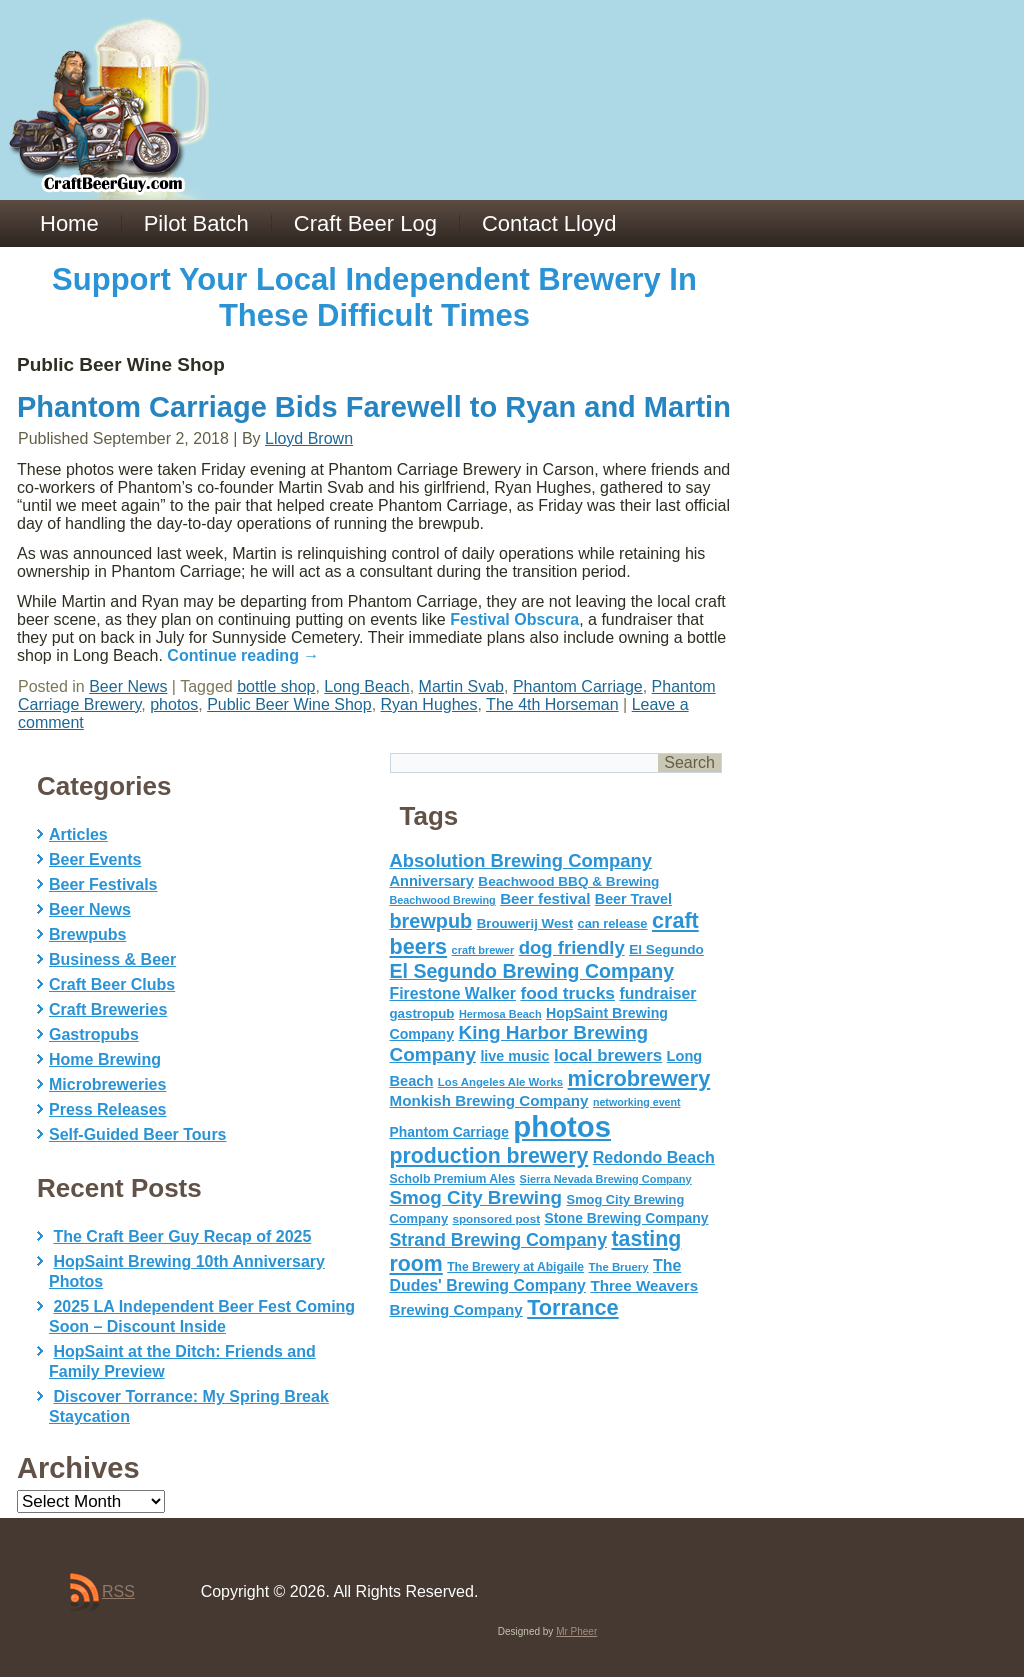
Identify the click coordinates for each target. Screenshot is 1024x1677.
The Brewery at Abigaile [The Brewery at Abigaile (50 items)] (515, 1267)
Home (69, 223)
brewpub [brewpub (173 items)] (431, 921)
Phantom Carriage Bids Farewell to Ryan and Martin (374, 407)
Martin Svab (461, 686)
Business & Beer (112, 959)
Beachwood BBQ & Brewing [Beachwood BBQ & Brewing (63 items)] (568, 881)
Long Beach (366, 686)
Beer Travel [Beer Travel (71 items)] (633, 899)
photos (174, 704)
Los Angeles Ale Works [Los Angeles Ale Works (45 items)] (500, 1082)
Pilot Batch (196, 223)
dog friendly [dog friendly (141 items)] (572, 947)
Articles (78, 834)
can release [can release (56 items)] (613, 923)
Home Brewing (105, 1059)
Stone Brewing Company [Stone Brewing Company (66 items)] (626, 1218)
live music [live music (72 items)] (514, 1056)
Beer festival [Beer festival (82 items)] (545, 898)
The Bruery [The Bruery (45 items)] (619, 1267)
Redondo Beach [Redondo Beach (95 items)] (654, 1157)
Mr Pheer (576, 1631)
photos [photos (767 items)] (562, 1126)
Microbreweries (107, 1084)
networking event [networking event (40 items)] (637, 1102)
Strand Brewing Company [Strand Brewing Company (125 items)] (499, 1240)
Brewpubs (87, 934)
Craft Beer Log (365, 223)
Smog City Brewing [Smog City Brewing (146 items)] (476, 1197)
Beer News (128, 686)
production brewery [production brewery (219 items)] (489, 1156)
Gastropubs (94, 1034)
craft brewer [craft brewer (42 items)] (483, 950)
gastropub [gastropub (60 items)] (422, 1013)
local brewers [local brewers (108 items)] (608, 1055)
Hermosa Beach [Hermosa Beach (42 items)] (500, 1014)
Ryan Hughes (429, 704)
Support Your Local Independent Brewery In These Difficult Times (374, 297)
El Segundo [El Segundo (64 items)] (666, 949)
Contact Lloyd (549, 223)
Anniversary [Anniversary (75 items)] (432, 881)
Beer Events (95, 859)
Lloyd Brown (309, 438)
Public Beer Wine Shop (289, 704)
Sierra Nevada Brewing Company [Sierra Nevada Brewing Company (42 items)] (606, 1179)
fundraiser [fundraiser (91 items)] (657, 993)
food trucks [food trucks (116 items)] (567, 993)
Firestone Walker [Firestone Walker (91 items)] (453, 993)
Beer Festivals (103, 884)
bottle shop (276, 686)
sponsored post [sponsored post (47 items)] (496, 1218)
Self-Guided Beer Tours (138, 1134)
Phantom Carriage (578, 686)
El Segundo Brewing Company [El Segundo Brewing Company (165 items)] (532, 971)
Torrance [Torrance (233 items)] (572, 1307)
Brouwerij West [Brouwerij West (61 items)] (525, 923)
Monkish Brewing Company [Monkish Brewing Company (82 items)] (489, 1100)
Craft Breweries (108, 1009)
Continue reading (243, 655)
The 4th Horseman (552, 704)
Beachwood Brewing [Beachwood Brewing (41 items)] (443, 900)
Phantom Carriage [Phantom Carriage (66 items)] (449, 1132)
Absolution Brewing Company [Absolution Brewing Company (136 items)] (521, 860)
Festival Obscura (514, 619)
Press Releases (107, 1109)
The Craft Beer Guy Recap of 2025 (182, 1236)
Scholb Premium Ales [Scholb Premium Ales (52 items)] (453, 1179)
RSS (118, 1591)
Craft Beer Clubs (112, 984)
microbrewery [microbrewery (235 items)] (639, 1078)
